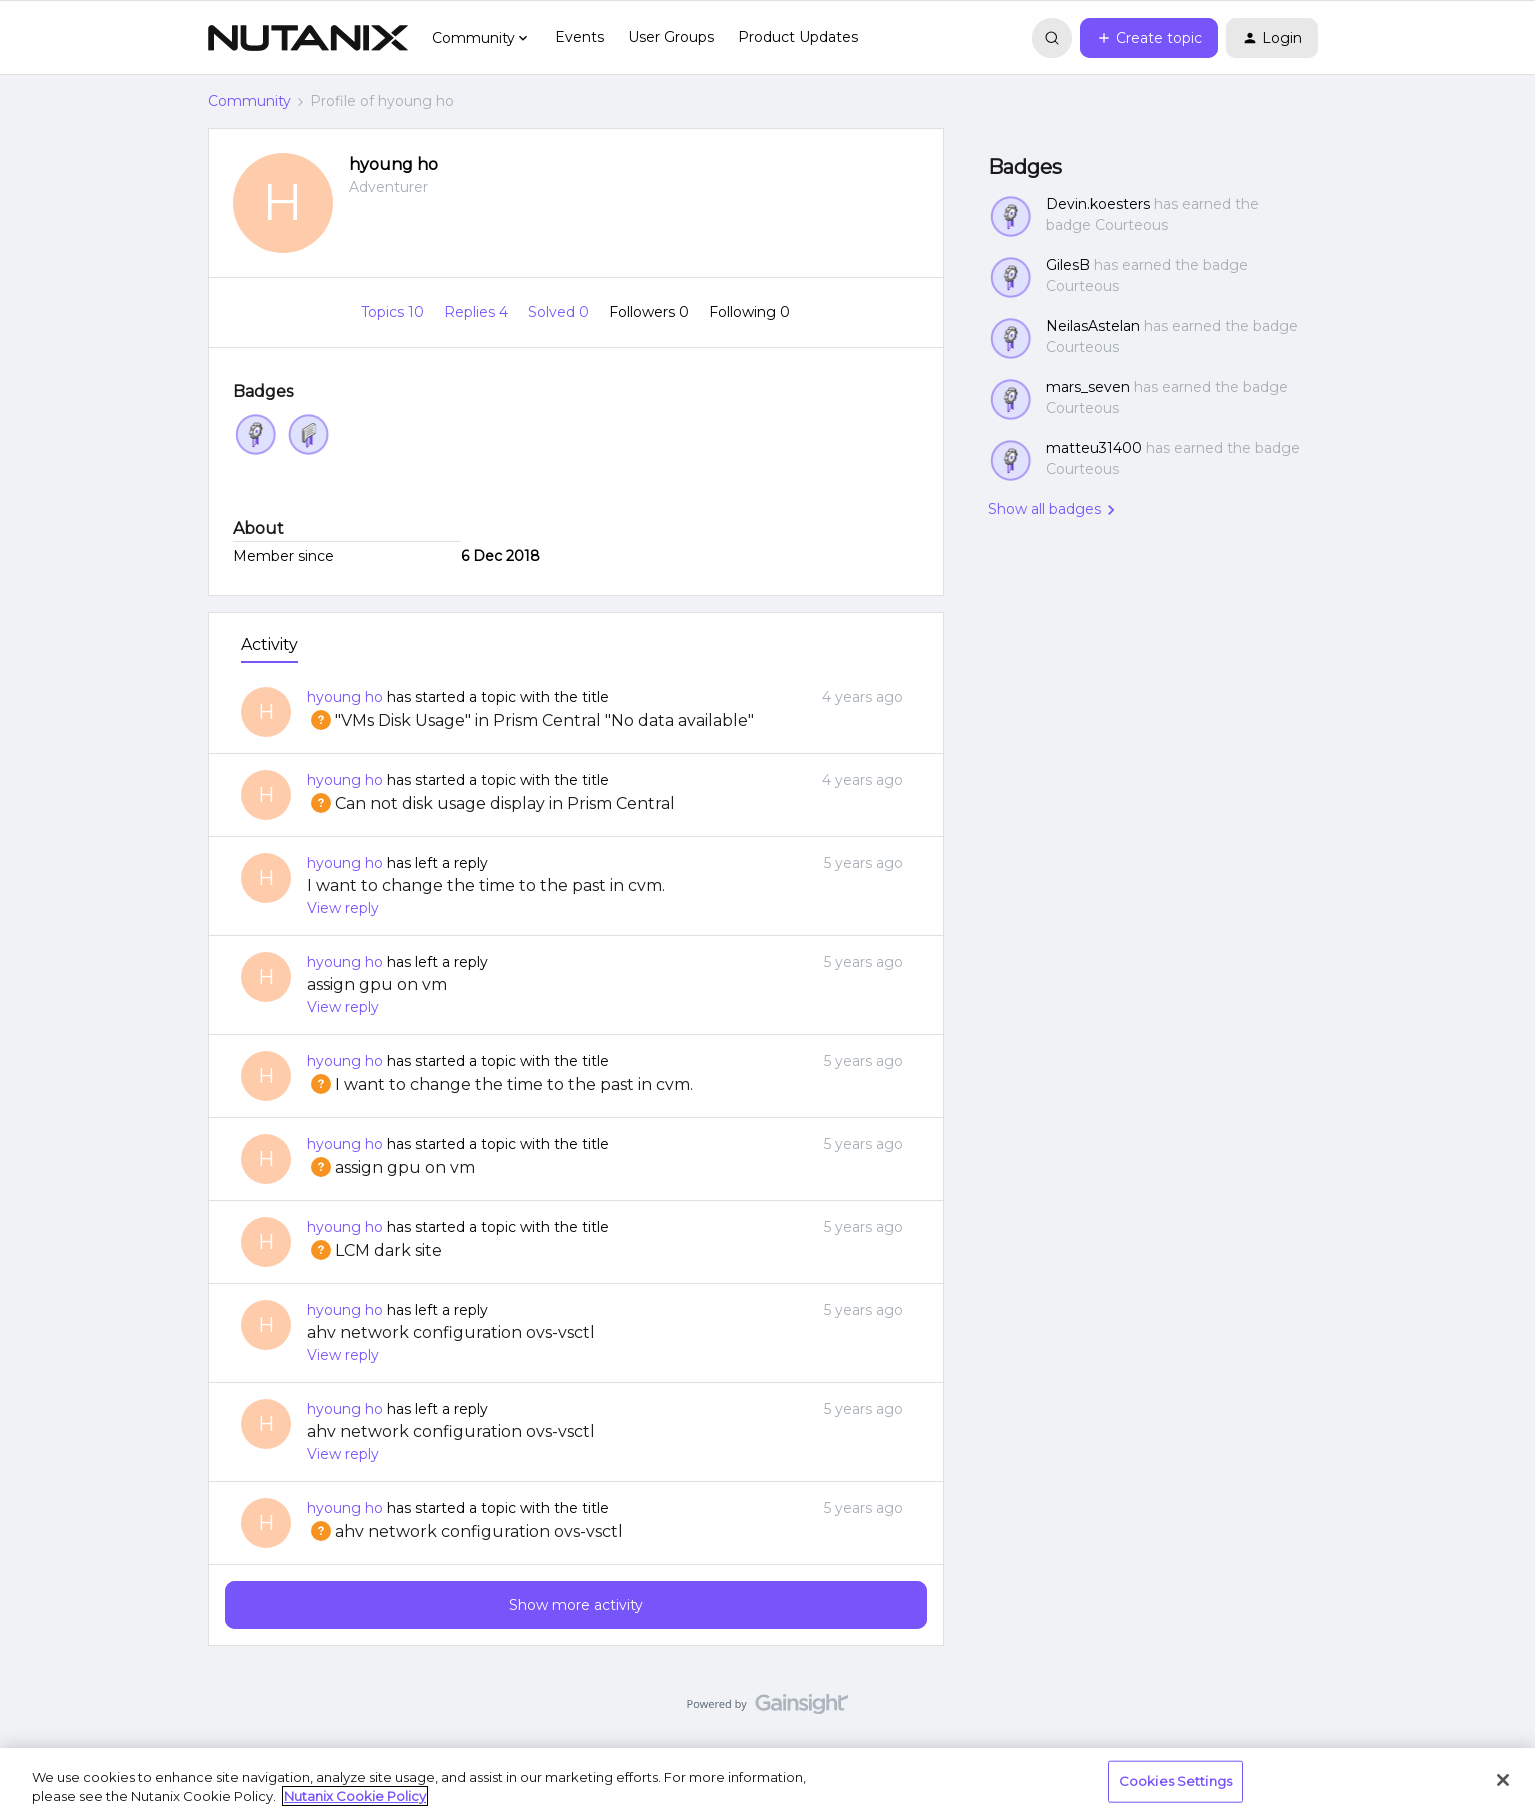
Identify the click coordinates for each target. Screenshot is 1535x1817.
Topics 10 (394, 312)
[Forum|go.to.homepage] (308, 38)
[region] (767, 1782)
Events (579, 37)
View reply (343, 908)
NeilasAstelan (1093, 326)
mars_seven (1088, 387)
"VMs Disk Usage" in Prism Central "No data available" (530, 720)
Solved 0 (560, 312)
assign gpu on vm (377, 984)
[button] (1149, 38)
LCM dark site (374, 1250)
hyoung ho (393, 164)
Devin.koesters (1098, 204)
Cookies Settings (1175, 1781)
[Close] (1503, 1780)
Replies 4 (478, 312)
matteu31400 (1094, 448)
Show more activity (576, 1605)
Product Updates (798, 37)
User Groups (671, 37)
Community (249, 101)
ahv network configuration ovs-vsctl (451, 1332)
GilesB (1068, 265)
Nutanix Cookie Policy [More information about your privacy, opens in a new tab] (355, 1796)
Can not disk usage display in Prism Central (491, 803)
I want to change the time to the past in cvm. (486, 885)
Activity (269, 644)
